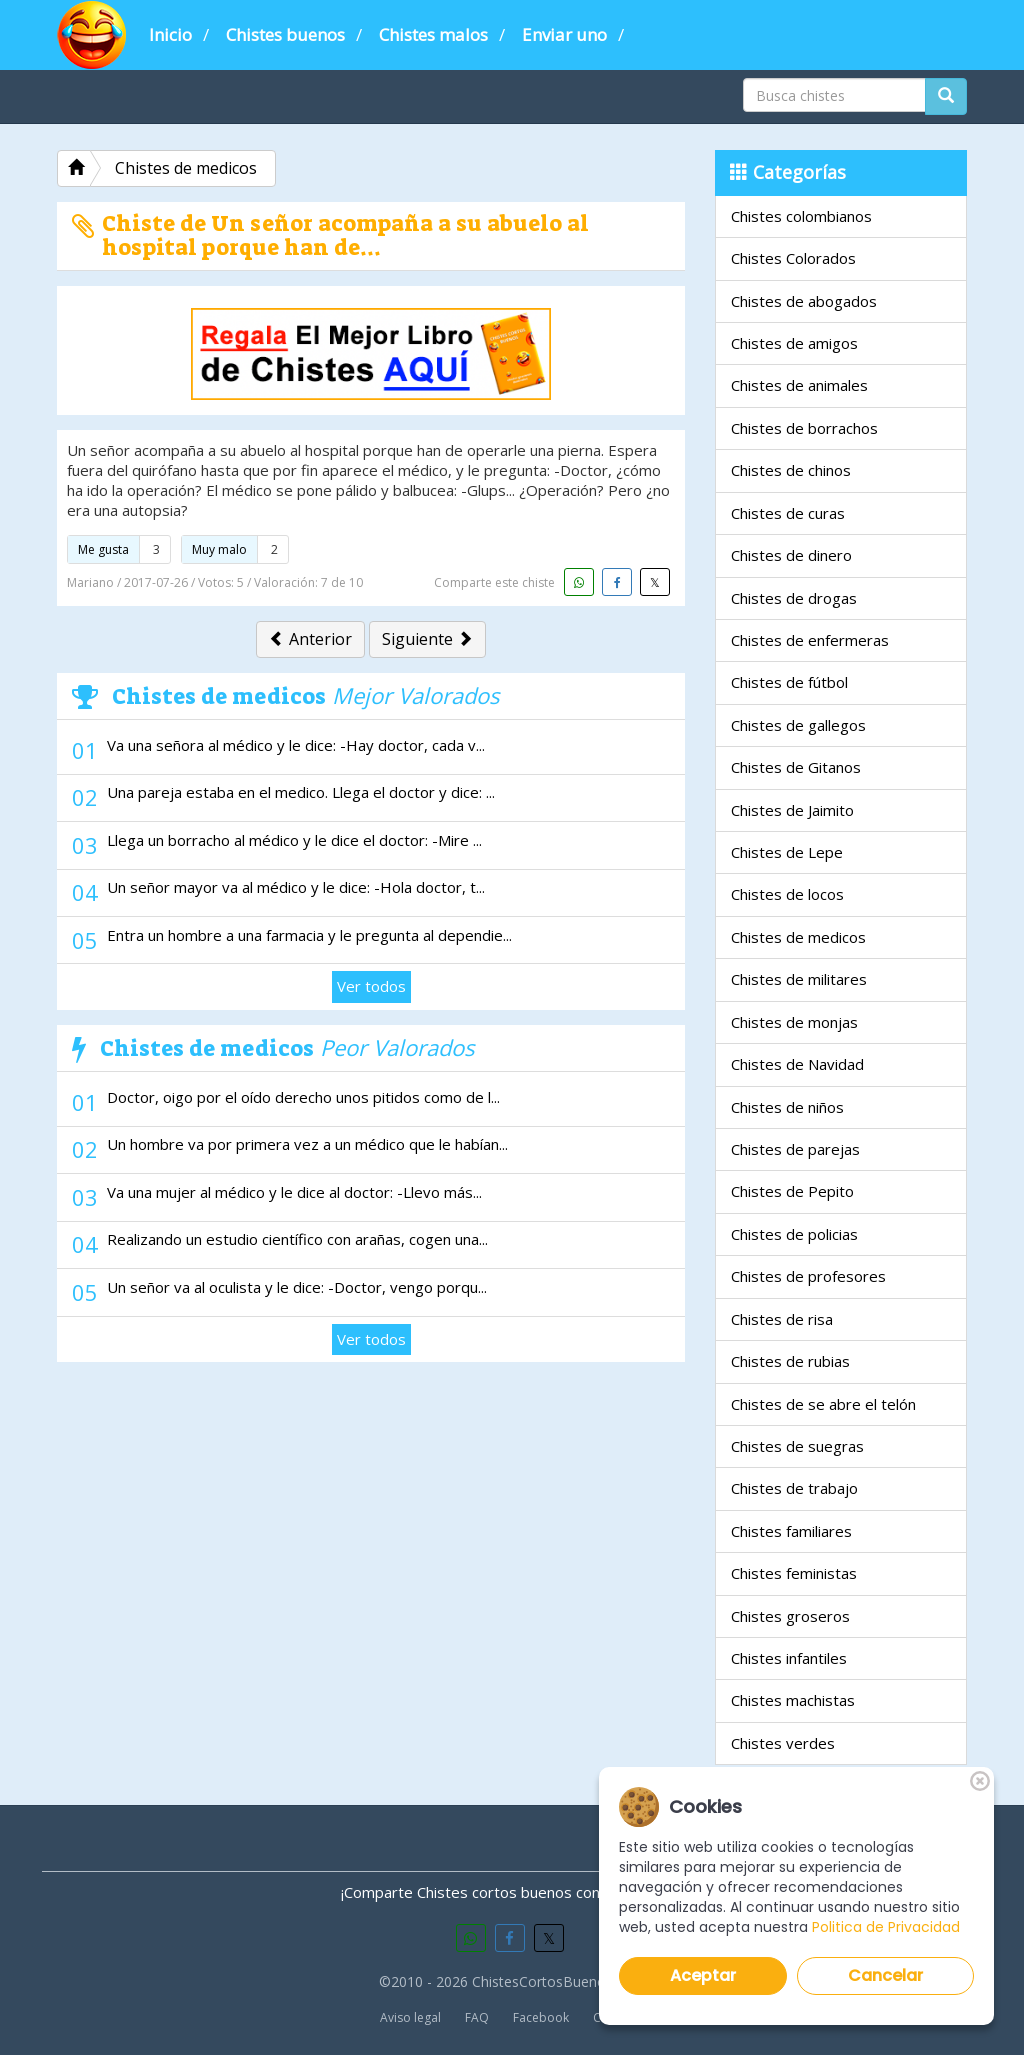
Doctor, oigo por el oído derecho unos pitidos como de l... (303, 1097)
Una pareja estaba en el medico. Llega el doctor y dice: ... (301, 792)
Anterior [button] (310, 639)
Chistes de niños (787, 1107)
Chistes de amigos (794, 343)
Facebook (541, 2017)
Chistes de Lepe (787, 852)
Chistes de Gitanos (796, 767)
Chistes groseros (790, 1616)
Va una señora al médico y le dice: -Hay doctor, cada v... (296, 745)
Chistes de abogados (804, 301)
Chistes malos (433, 34)
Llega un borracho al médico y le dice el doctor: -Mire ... (294, 840)
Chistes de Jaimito (792, 810)
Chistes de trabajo (794, 1488)
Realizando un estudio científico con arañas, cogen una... (297, 1239)
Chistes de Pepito (792, 1191)
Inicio (170, 34)
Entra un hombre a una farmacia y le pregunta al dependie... (309, 935)
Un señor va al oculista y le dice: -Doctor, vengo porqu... (297, 1287)
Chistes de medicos (798, 937)
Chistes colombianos (801, 216)
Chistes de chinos (791, 470)
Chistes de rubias (790, 1361)
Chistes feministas (794, 1573)
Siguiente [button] (427, 639)
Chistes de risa (782, 1319)
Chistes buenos (285, 34)
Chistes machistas (793, 1700)
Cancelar (886, 1975)
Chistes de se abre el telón (823, 1404)
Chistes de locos (787, 894)
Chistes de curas (788, 513)
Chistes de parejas (795, 1149)
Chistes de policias (794, 1234)
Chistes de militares (799, 979)
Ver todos (371, 986)
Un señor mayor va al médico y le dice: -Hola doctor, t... (296, 887)
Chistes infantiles (789, 1658)
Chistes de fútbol (789, 682)
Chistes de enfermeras (810, 640)
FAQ (477, 2017)
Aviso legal (410, 2017)
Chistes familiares (791, 1531)
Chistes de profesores (808, 1276)
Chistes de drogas (794, 598)
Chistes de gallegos (798, 725)
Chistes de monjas (794, 1022)
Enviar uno (564, 34)
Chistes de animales (799, 385)
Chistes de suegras (797, 1446)
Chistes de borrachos (804, 428)
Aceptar (703, 1975)
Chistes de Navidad (797, 1064)
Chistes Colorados (793, 258)
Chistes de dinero (791, 555)
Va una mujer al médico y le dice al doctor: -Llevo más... (294, 1192)
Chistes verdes (783, 1743)
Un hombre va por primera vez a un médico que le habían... (307, 1144)
